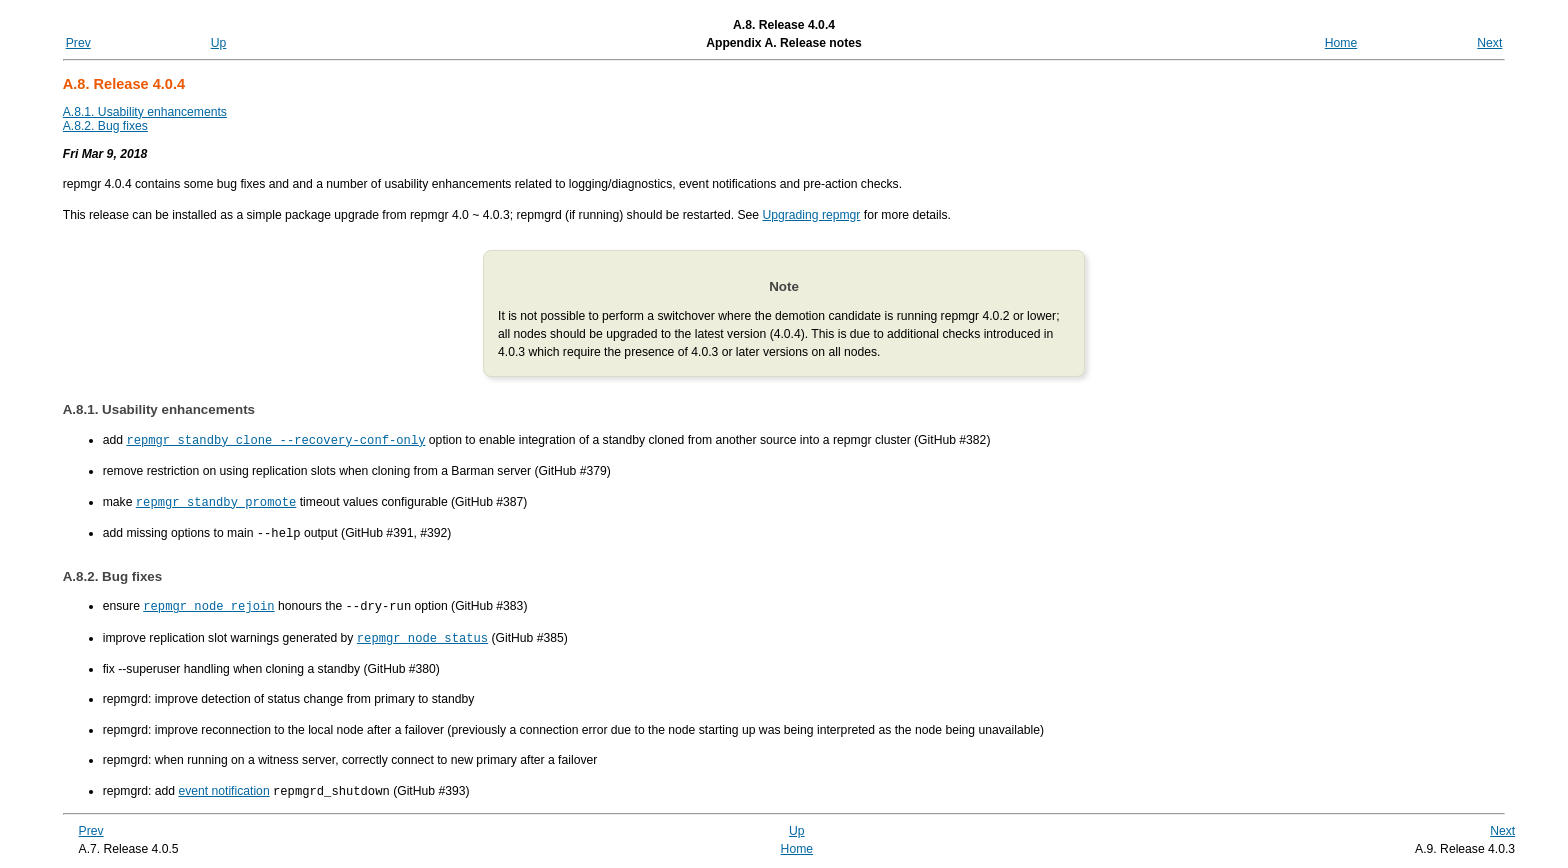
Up (219, 43)
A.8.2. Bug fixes (105, 126)
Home (1341, 43)
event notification (223, 786)
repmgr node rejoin (208, 602)
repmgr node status (422, 633)
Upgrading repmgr (811, 215)
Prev (78, 43)
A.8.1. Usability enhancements (145, 112)
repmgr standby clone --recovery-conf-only (275, 439)
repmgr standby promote (216, 500)
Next (1489, 43)
